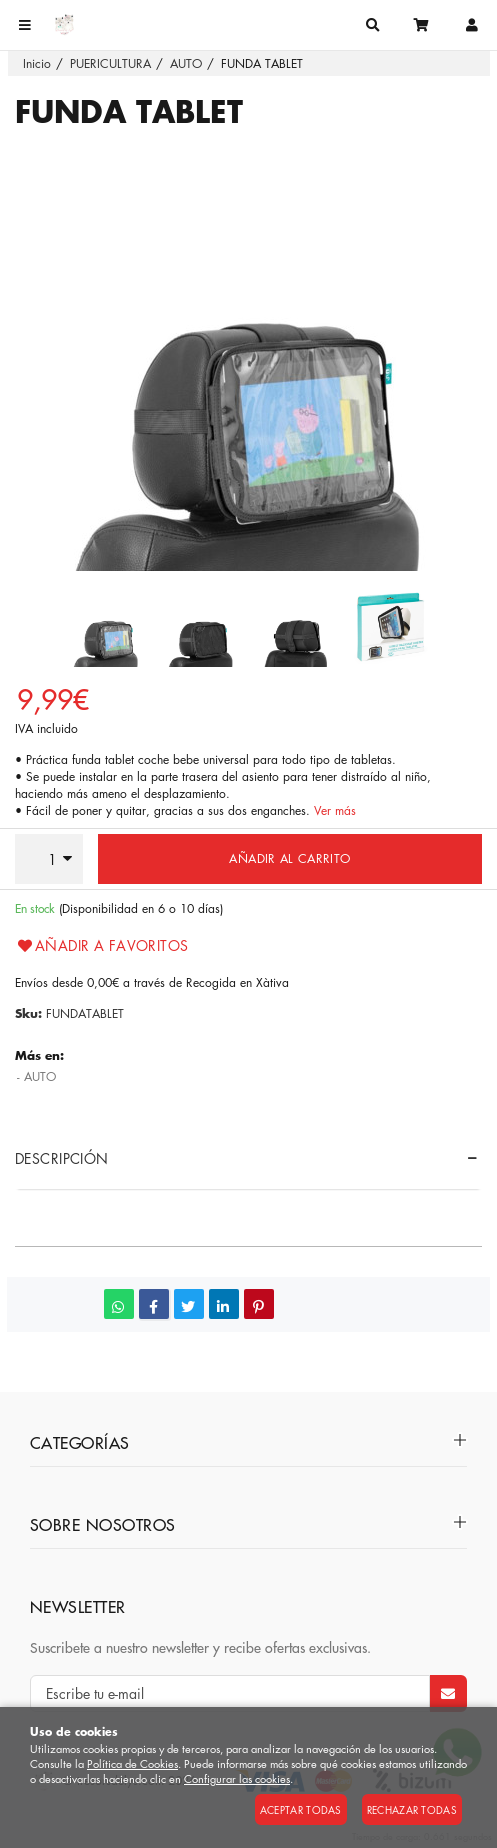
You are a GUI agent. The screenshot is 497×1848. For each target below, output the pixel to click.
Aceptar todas (301, 1809)
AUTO (40, 1076)
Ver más (335, 810)
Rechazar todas (412, 1809)
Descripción (62, 1158)
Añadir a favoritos (102, 945)
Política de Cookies (132, 1763)
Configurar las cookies (237, 1778)
